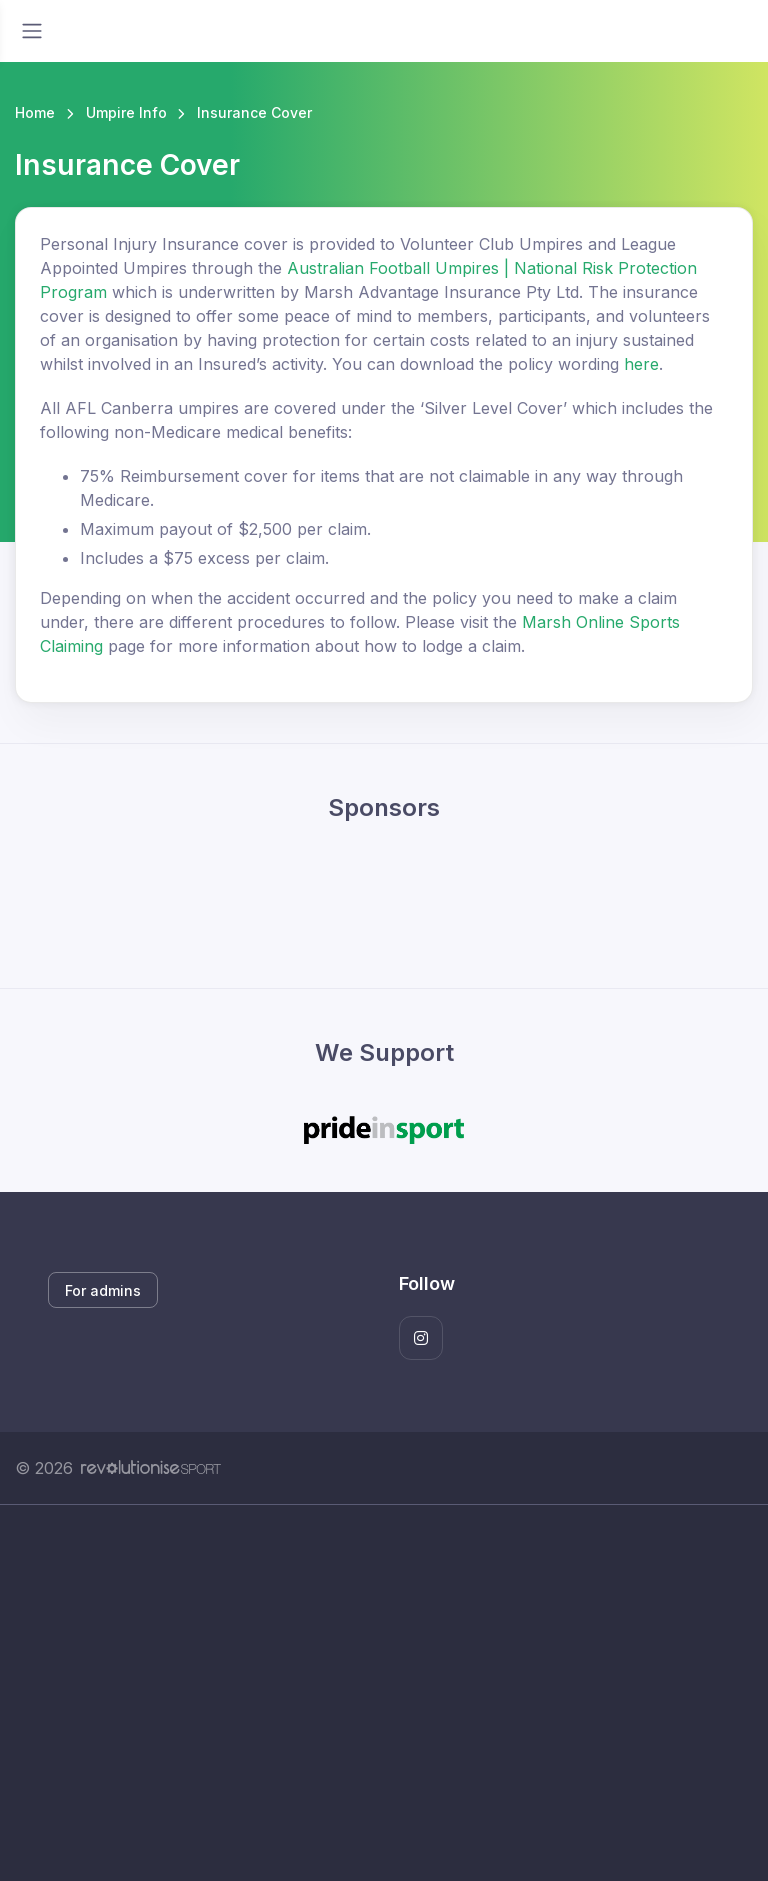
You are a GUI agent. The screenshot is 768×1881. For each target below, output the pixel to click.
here (641, 364)
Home (35, 112)
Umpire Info (126, 112)
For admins (103, 1290)
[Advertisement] (384, 1693)
